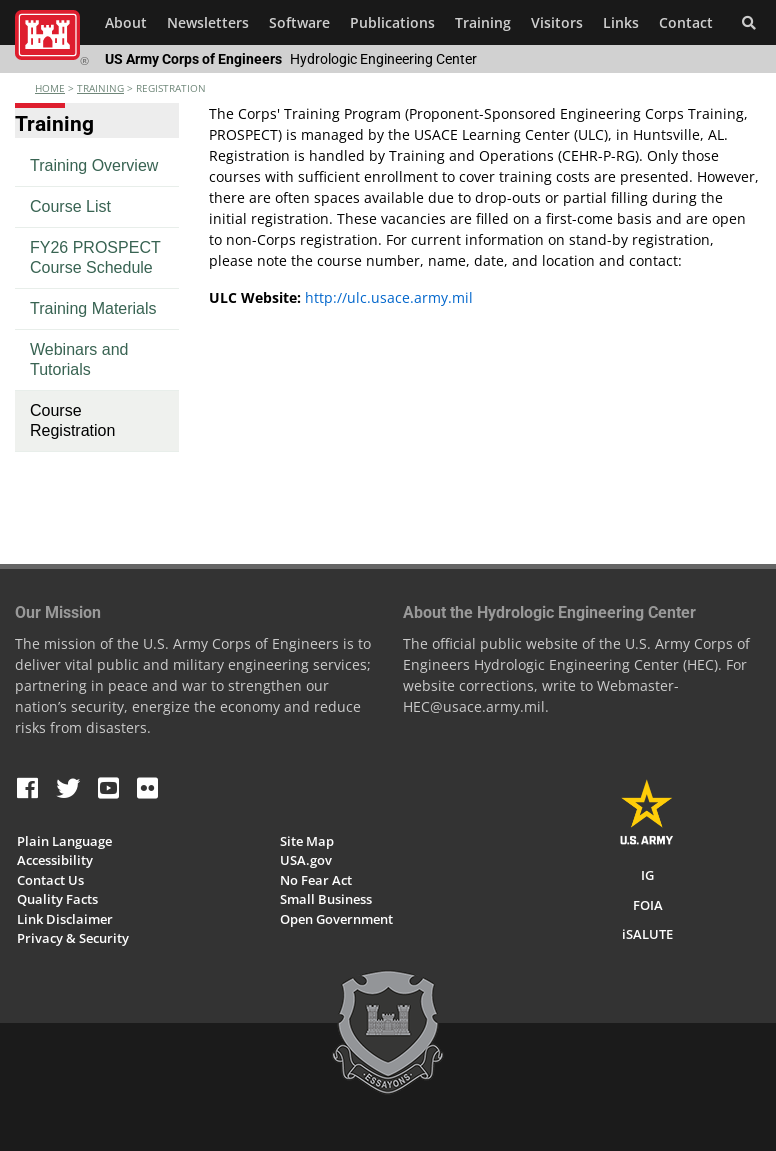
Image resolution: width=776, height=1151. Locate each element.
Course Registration (72, 420)
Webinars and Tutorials (79, 359)
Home (50, 88)
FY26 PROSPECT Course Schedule (95, 257)
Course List (70, 206)
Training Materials (93, 308)
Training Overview (94, 165)
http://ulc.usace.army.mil (389, 297)
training (100, 88)
